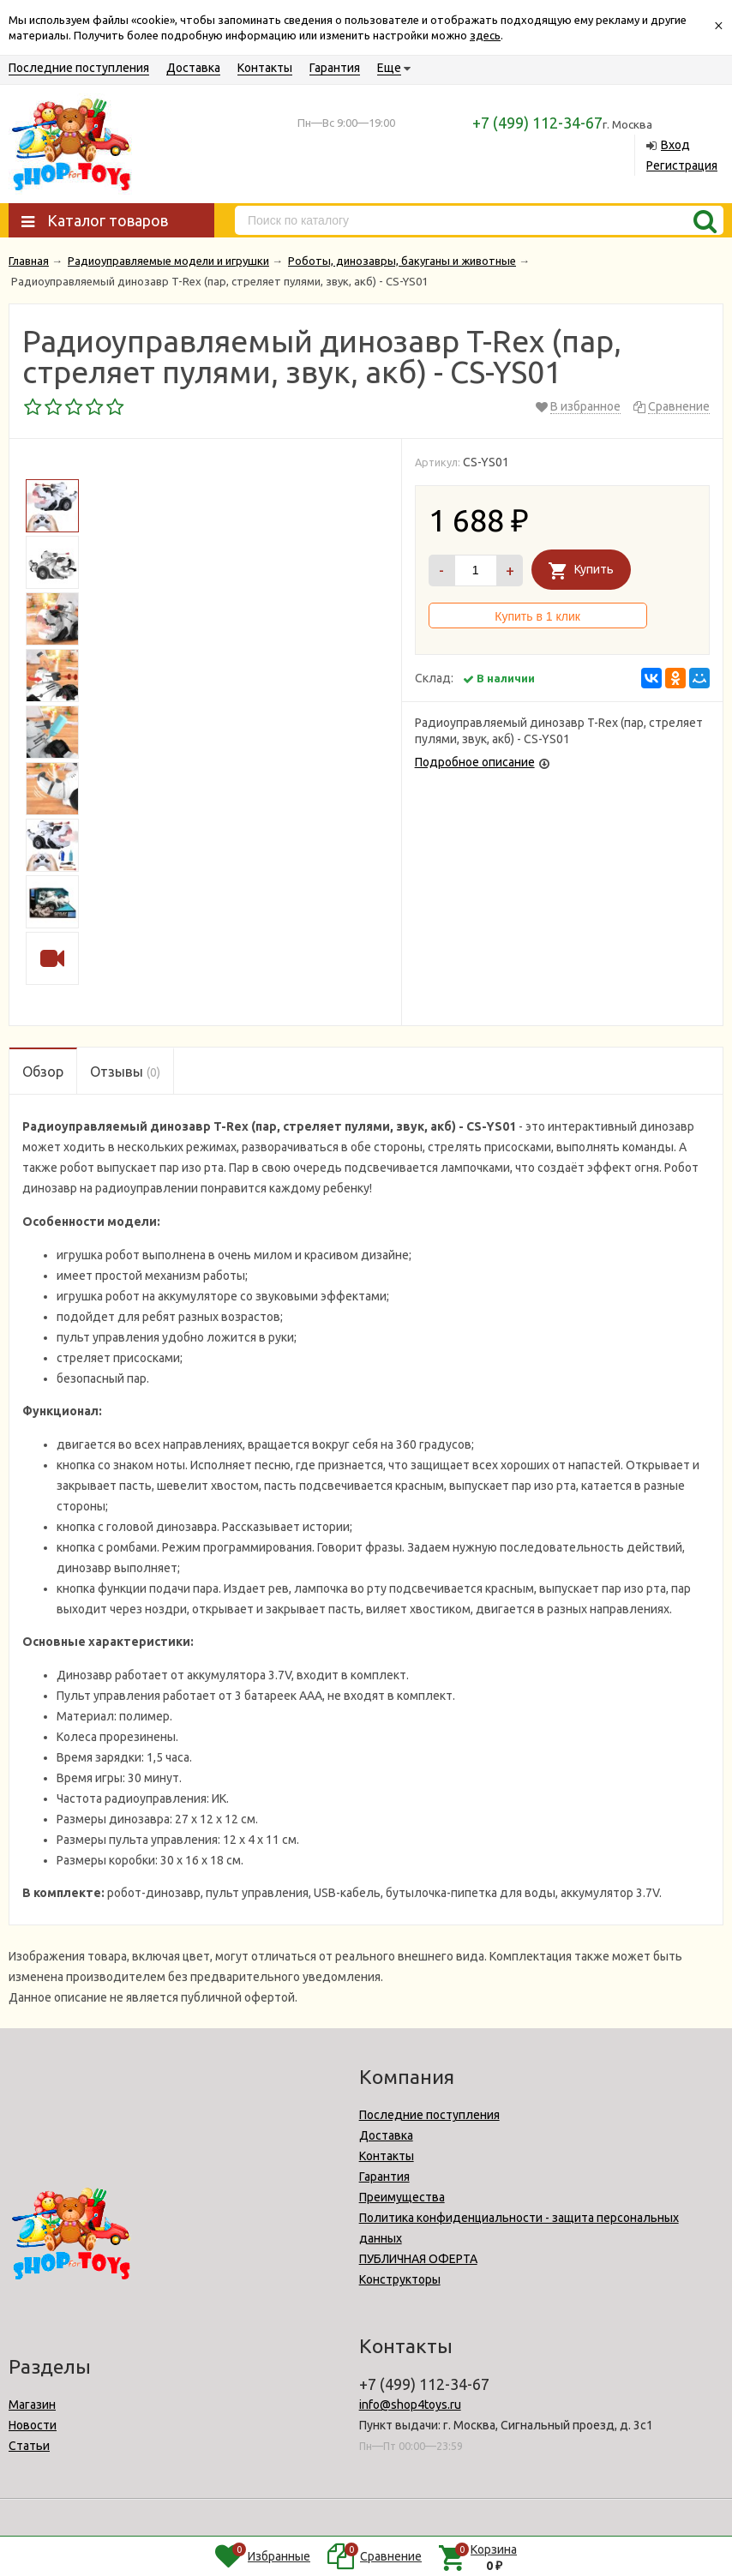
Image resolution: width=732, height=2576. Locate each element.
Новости (33, 2425)
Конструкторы (400, 2279)
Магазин (32, 2404)
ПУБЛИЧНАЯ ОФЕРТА (418, 2259)
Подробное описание (475, 762)
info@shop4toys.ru (410, 2404)
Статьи (29, 2446)
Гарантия (334, 68)
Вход (675, 145)
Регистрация (681, 165)
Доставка (193, 68)
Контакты (264, 68)
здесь (485, 35)
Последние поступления (79, 68)
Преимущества (402, 2197)
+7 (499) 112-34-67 (537, 122)
